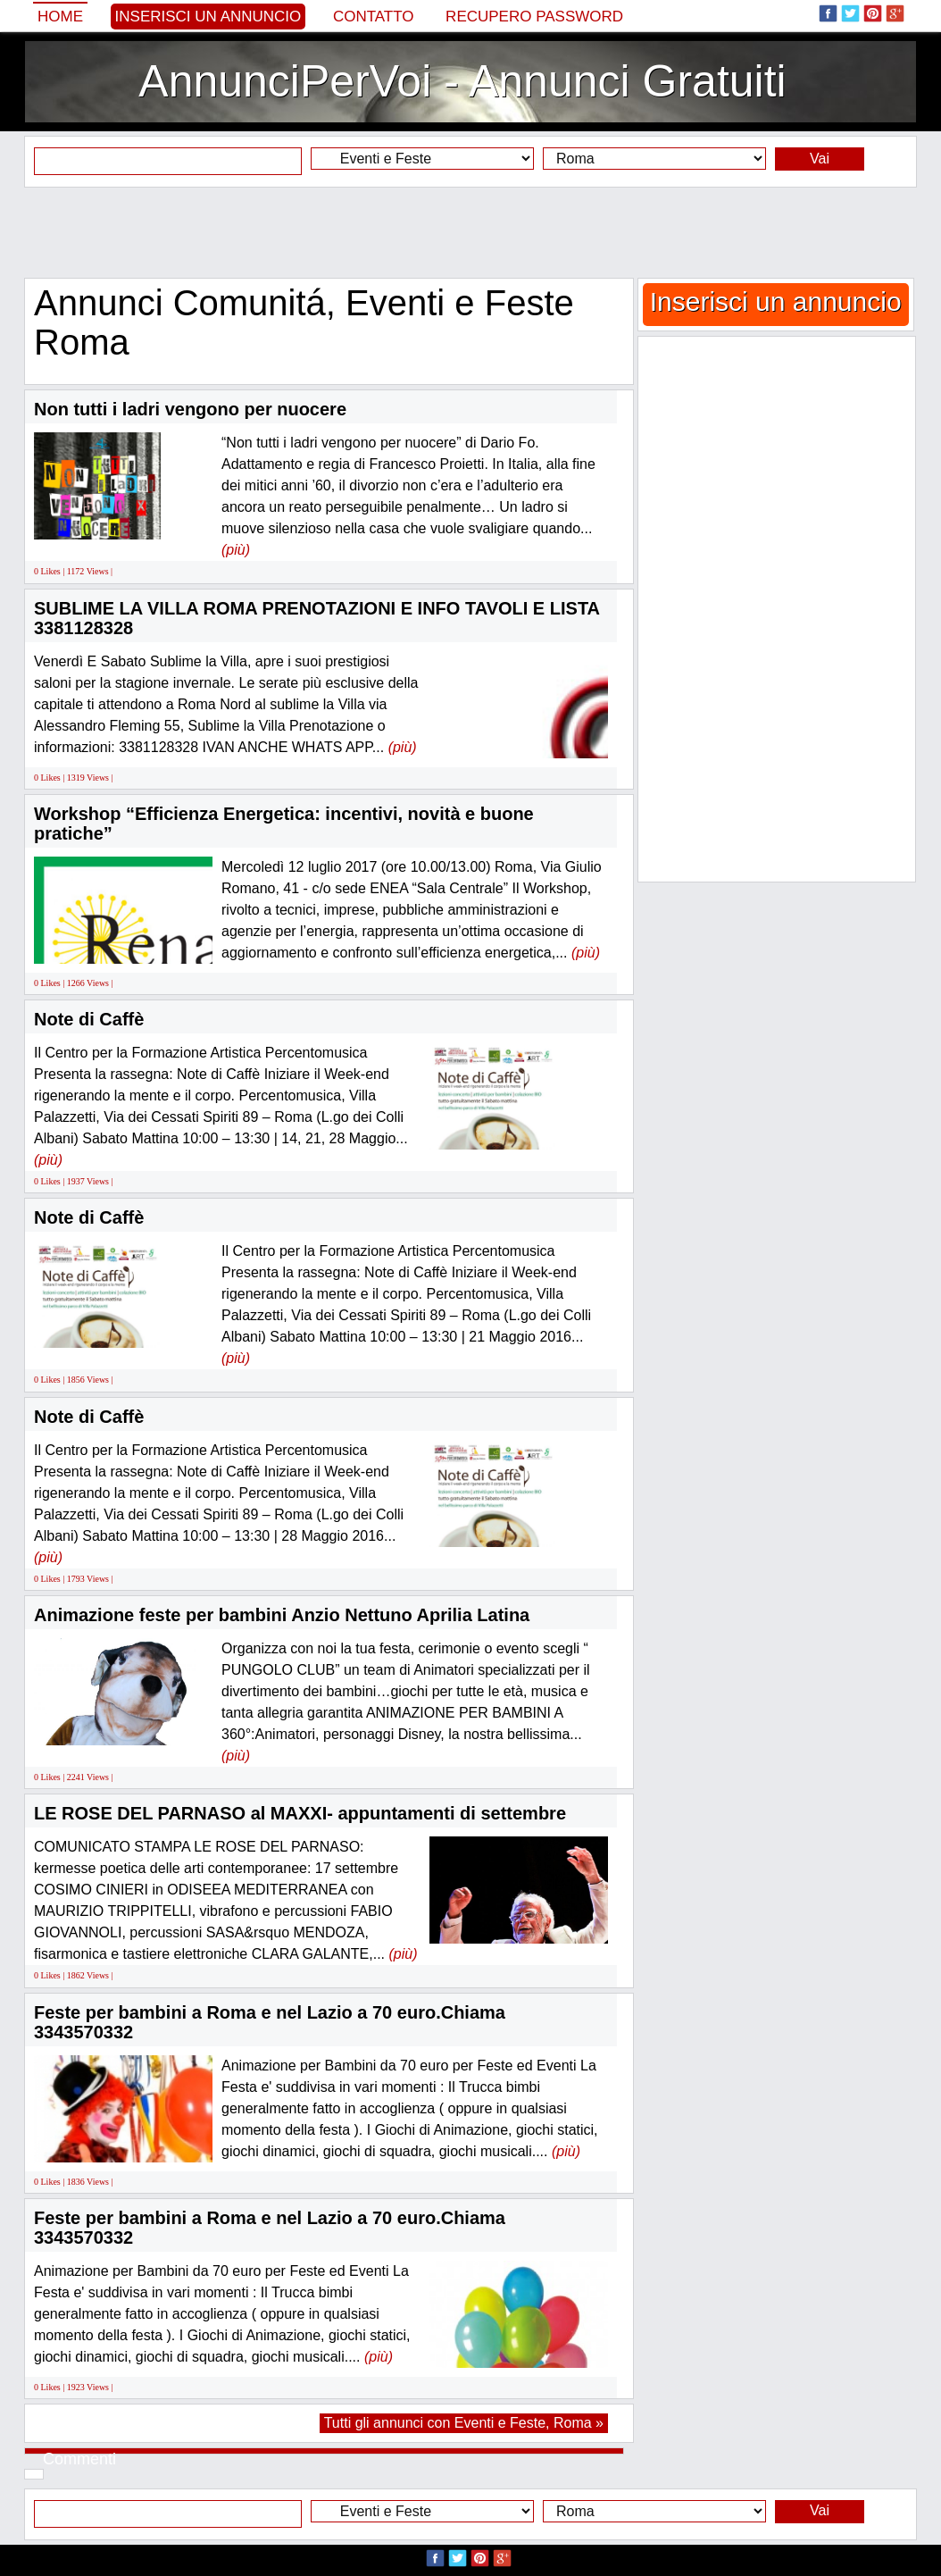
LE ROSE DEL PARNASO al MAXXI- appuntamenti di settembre (300, 1813)
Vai (819, 158)
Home (60, 16)
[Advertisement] (470, 232)
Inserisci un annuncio (208, 16)
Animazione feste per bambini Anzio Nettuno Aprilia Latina (281, 1615)
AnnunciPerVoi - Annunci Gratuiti (462, 81)
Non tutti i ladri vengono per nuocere (190, 409)
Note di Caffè (89, 1019)
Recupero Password (534, 16)
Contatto (373, 16)
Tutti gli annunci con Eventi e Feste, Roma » (464, 2422)
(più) (235, 549)
